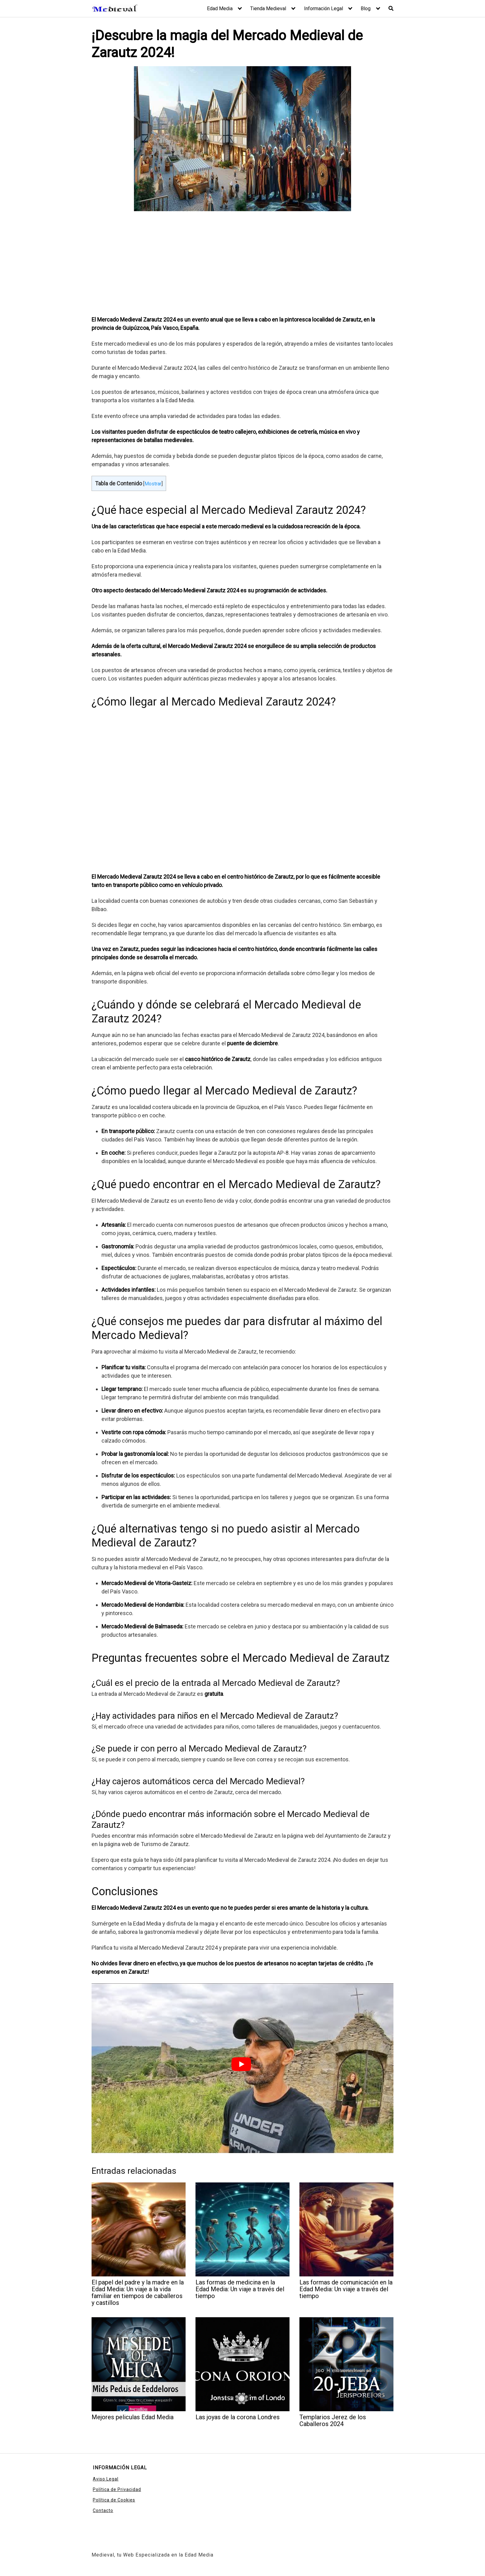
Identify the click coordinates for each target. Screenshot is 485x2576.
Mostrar (152, 484)
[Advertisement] (242, 264)
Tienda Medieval (268, 8)
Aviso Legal (105, 2478)
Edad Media (220, 8)
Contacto (103, 2510)
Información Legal (323, 8)
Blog (366, 8)
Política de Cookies (114, 2499)
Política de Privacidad (117, 2489)
